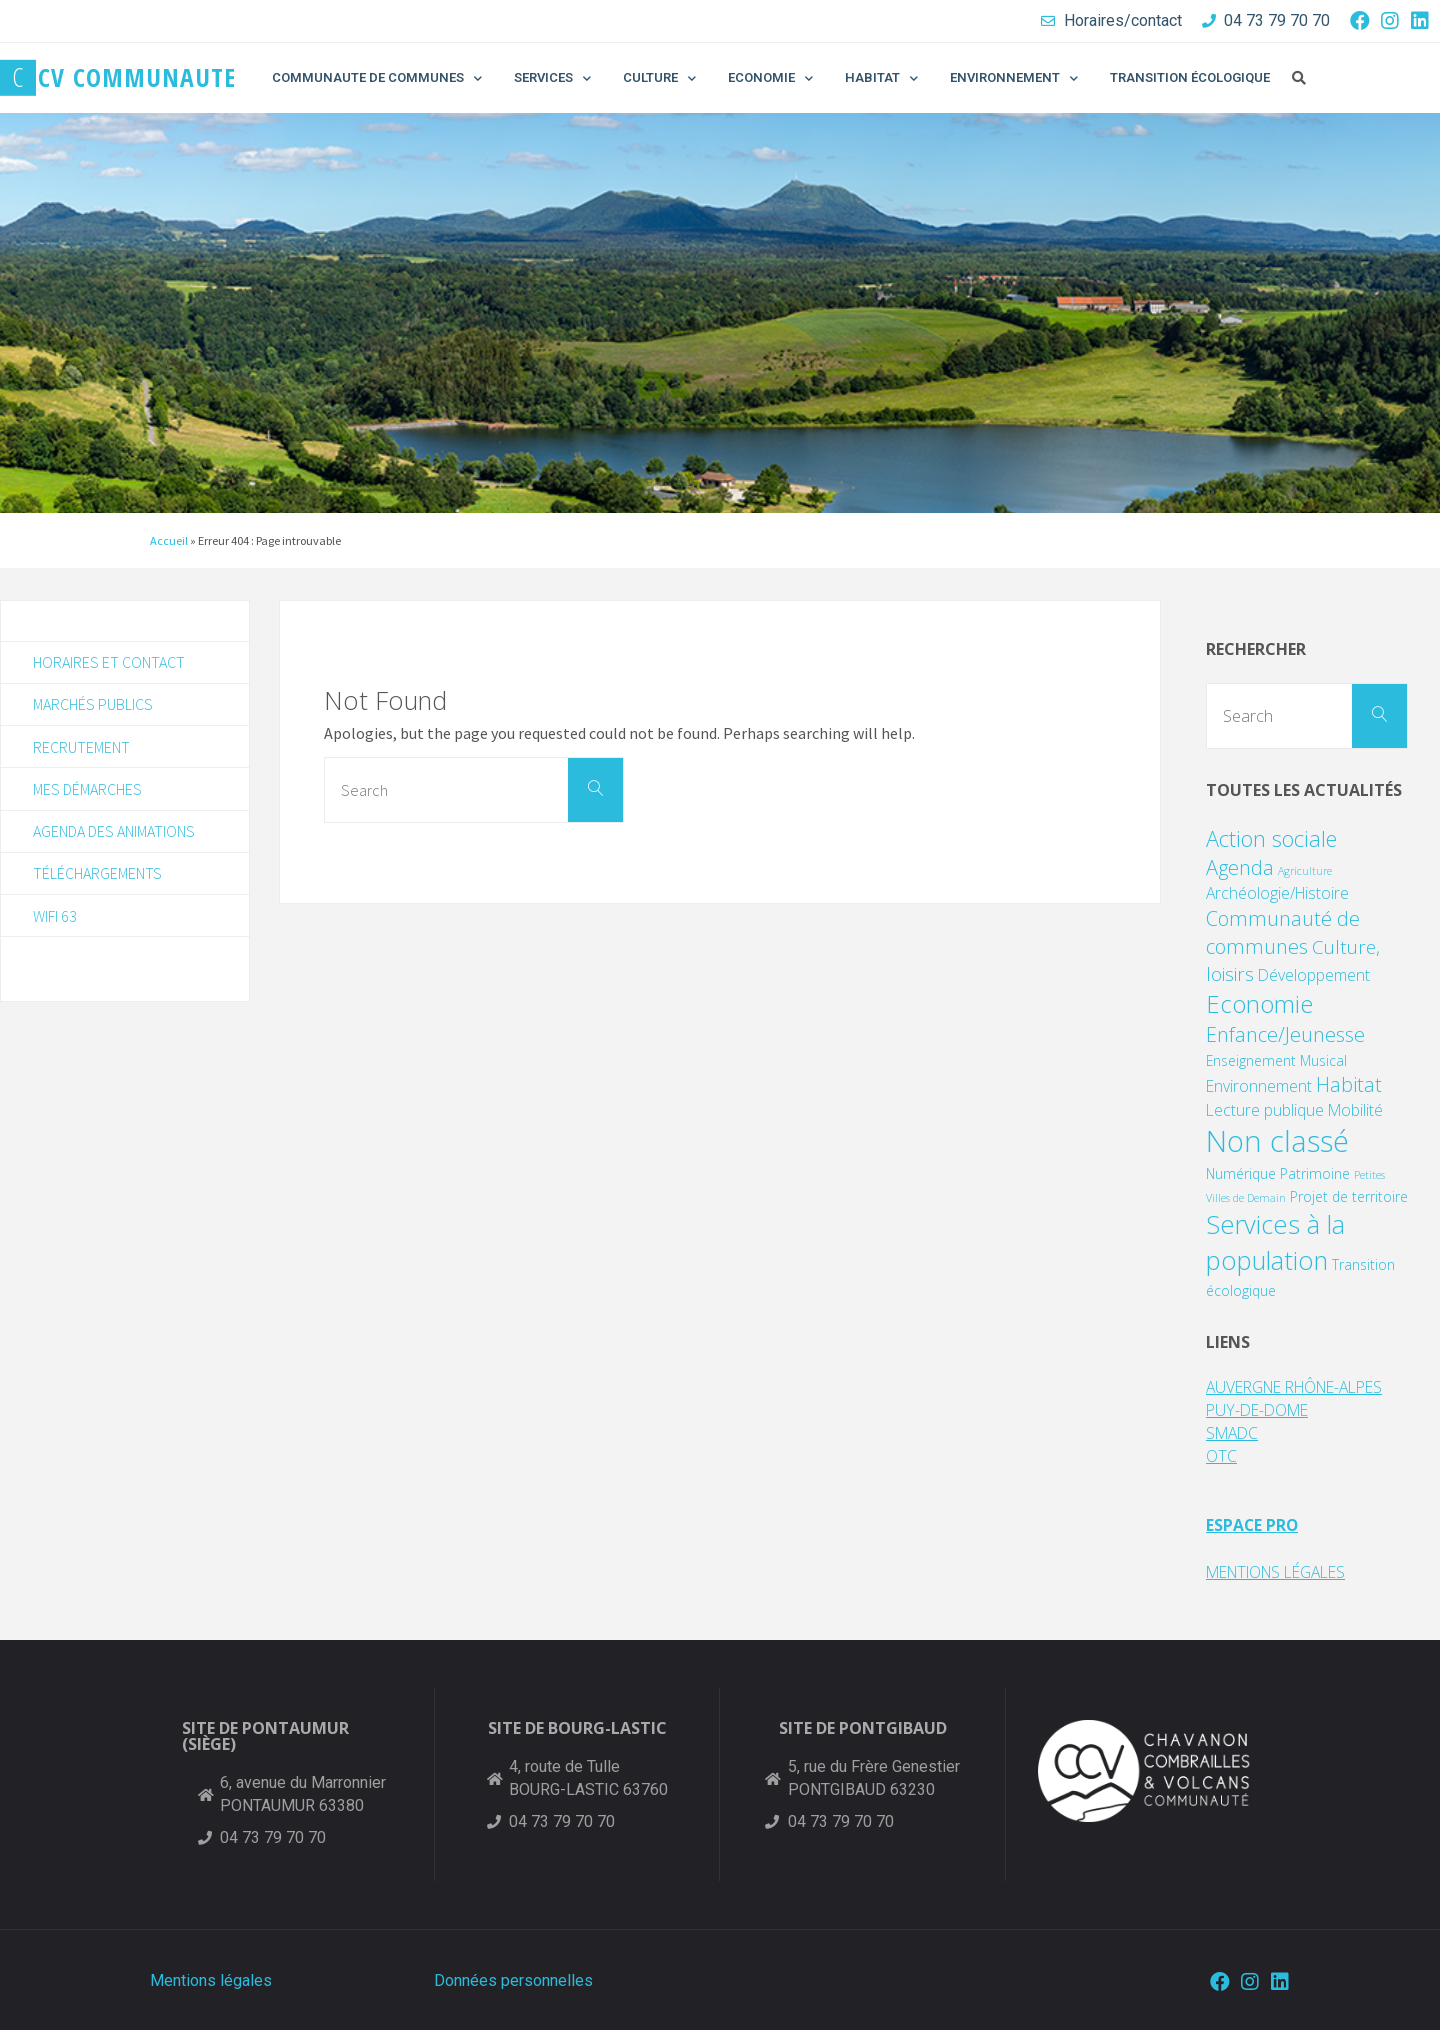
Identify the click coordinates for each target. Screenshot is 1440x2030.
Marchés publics (93, 705)
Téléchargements (97, 875)
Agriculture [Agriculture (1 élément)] (1305, 871)
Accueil (169, 540)
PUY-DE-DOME (1260, 1410)
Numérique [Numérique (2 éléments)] (1241, 1173)
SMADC (1234, 1432)
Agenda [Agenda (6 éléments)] (1240, 867)
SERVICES (552, 78)
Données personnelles (513, 1977)
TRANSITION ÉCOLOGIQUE (1190, 77)
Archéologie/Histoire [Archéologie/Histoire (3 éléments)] (1277, 893)
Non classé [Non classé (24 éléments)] (1277, 1141)
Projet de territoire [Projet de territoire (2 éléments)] (1349, 1196)
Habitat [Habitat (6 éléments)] (1349, 1084)
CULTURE (659, 78)
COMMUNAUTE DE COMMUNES (377, 78)
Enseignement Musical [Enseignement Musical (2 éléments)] (1276, 1060)
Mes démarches (87, 790)
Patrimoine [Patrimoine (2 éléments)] (1315, 1173)
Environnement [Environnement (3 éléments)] (1259, 1086)
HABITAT (881, 78)
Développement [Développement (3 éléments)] (1314, 975)
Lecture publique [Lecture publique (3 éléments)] (1265, 1110)
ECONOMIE (770, 78)
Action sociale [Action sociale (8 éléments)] (1271, 838)
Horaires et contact (109, 662)
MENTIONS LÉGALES (1284, 1570)
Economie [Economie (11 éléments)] (1259, 1003)
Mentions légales (211, 1977)
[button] (1299, 78)
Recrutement (81, 747)
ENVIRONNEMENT (1014, 78)
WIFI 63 (55, 918)
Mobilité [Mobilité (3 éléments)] (1355, 1110)
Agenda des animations (114, 833)
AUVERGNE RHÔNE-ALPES (1303, 1387)
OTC (1221, 1455)
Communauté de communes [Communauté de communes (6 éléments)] (1283, 932)
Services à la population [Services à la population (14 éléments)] (1275, 1242)
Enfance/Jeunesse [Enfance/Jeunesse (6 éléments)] (1285, 1034)
